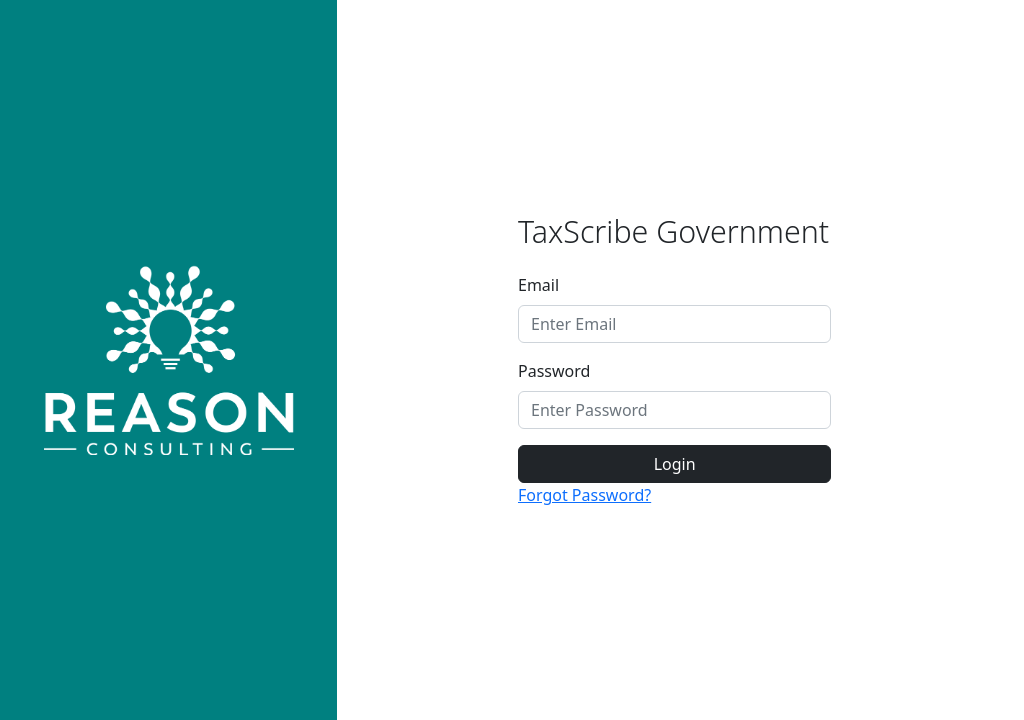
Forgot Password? (584, 495)
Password (554, 371)
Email (538, 285)
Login (675, 464)
